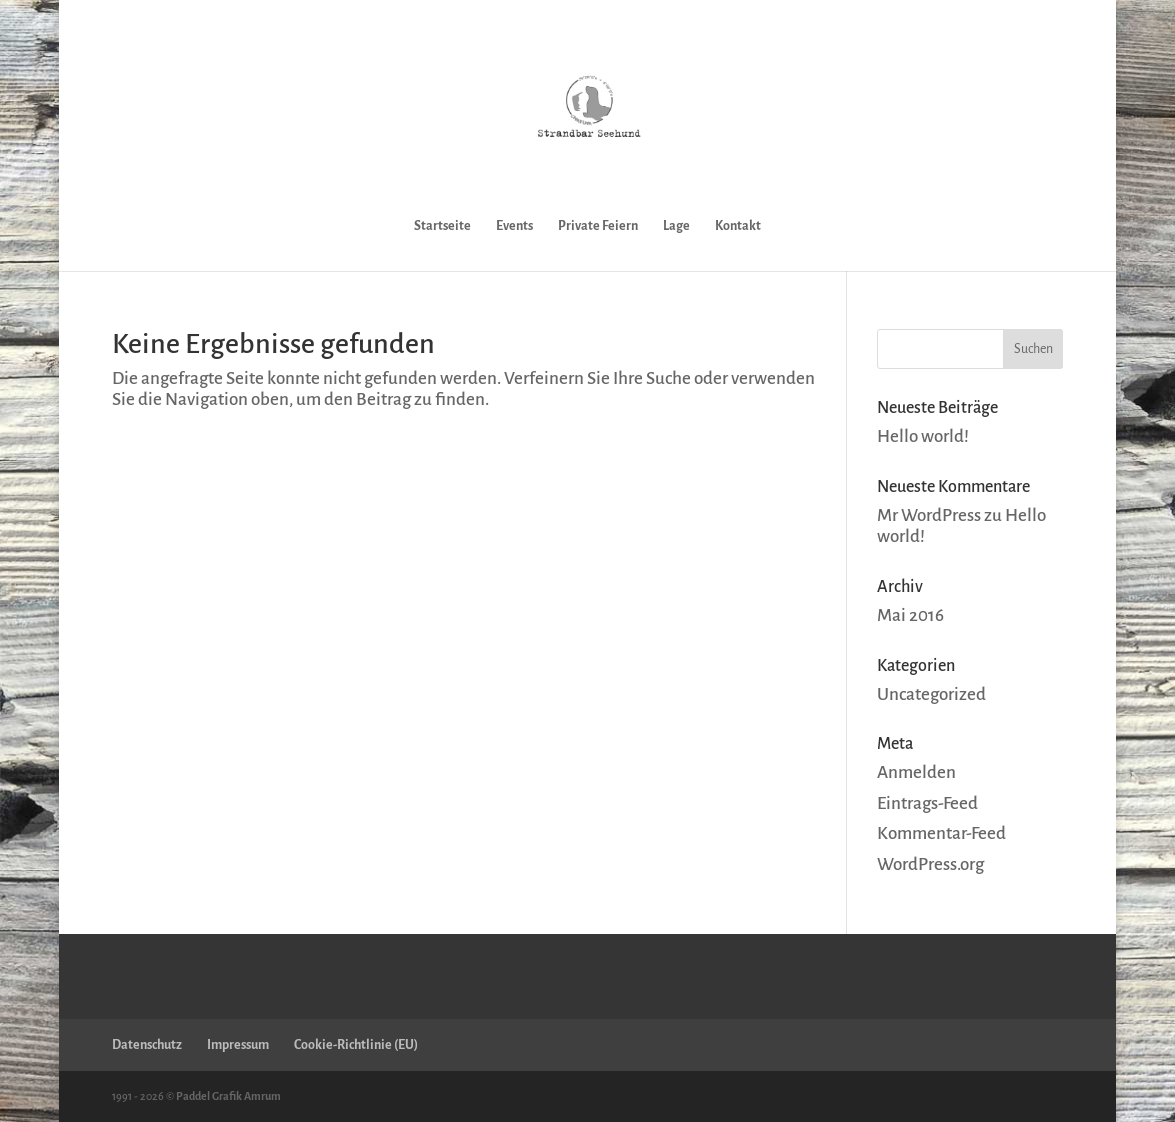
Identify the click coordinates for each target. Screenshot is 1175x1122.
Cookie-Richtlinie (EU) (356, 1045)
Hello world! (923, 436)
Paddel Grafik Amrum (228, 1096)
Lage (676, 226)
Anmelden (916, 772)
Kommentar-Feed (941, 833)
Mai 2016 (910, 615)
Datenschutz (147, 1045)
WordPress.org (930, 864)
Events (514, 226)
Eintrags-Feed (927, 803)
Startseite (442, 226)
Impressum (238, 1045)
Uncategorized (931, 694)
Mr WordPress (929, 515)
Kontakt (738, 226)
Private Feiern (598, 226)
